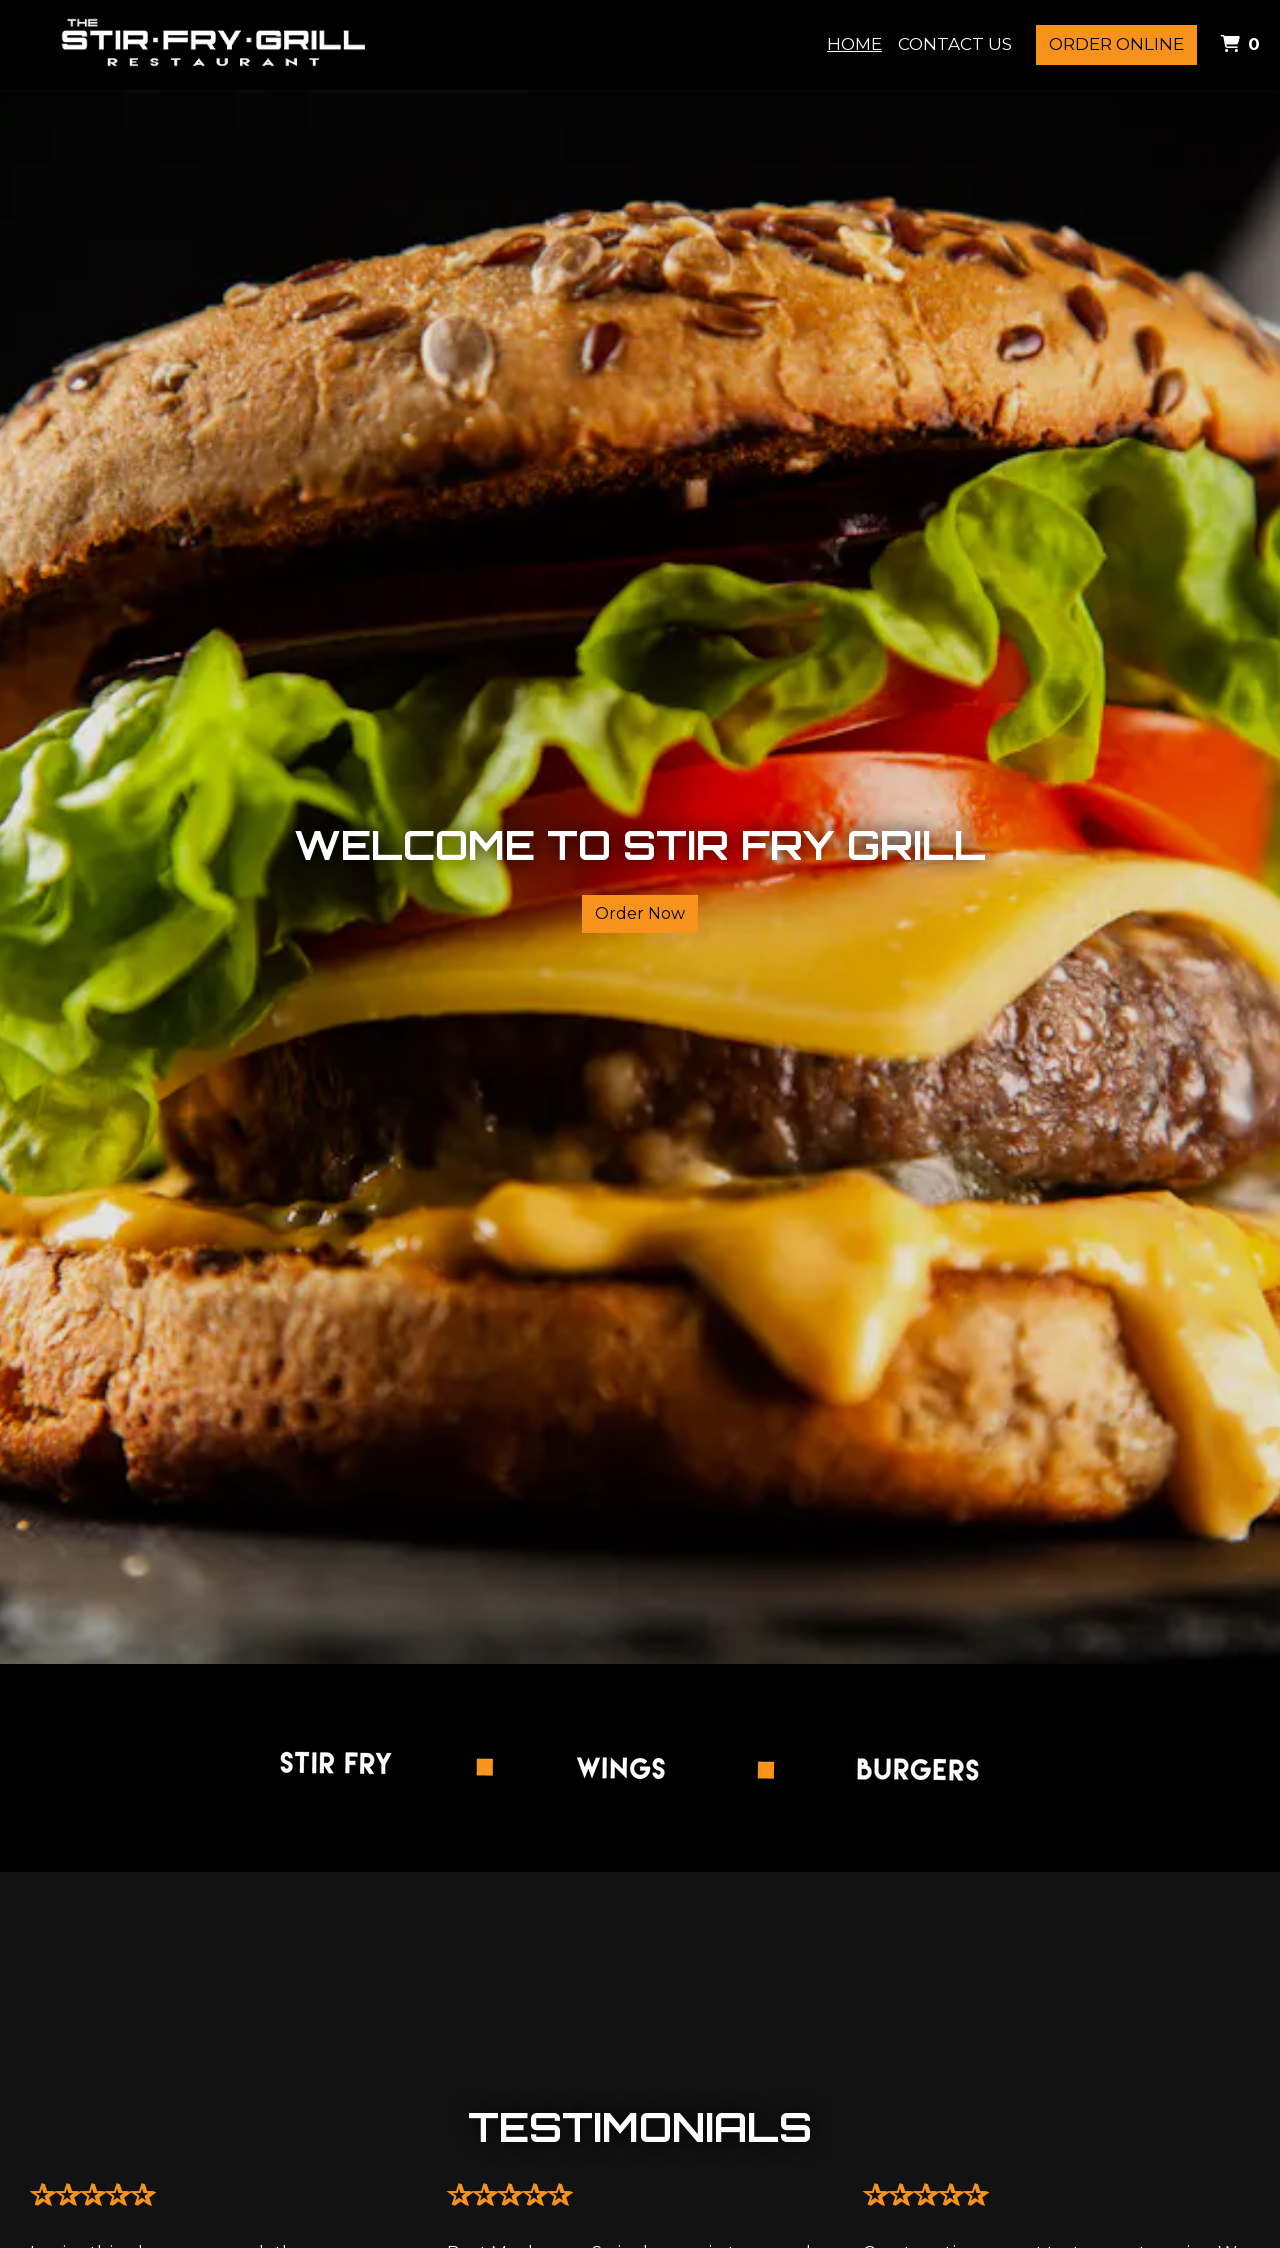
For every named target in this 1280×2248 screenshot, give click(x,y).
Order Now (640, 913)
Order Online (1116, 44)
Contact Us (955, 44)
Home (854, 44)
